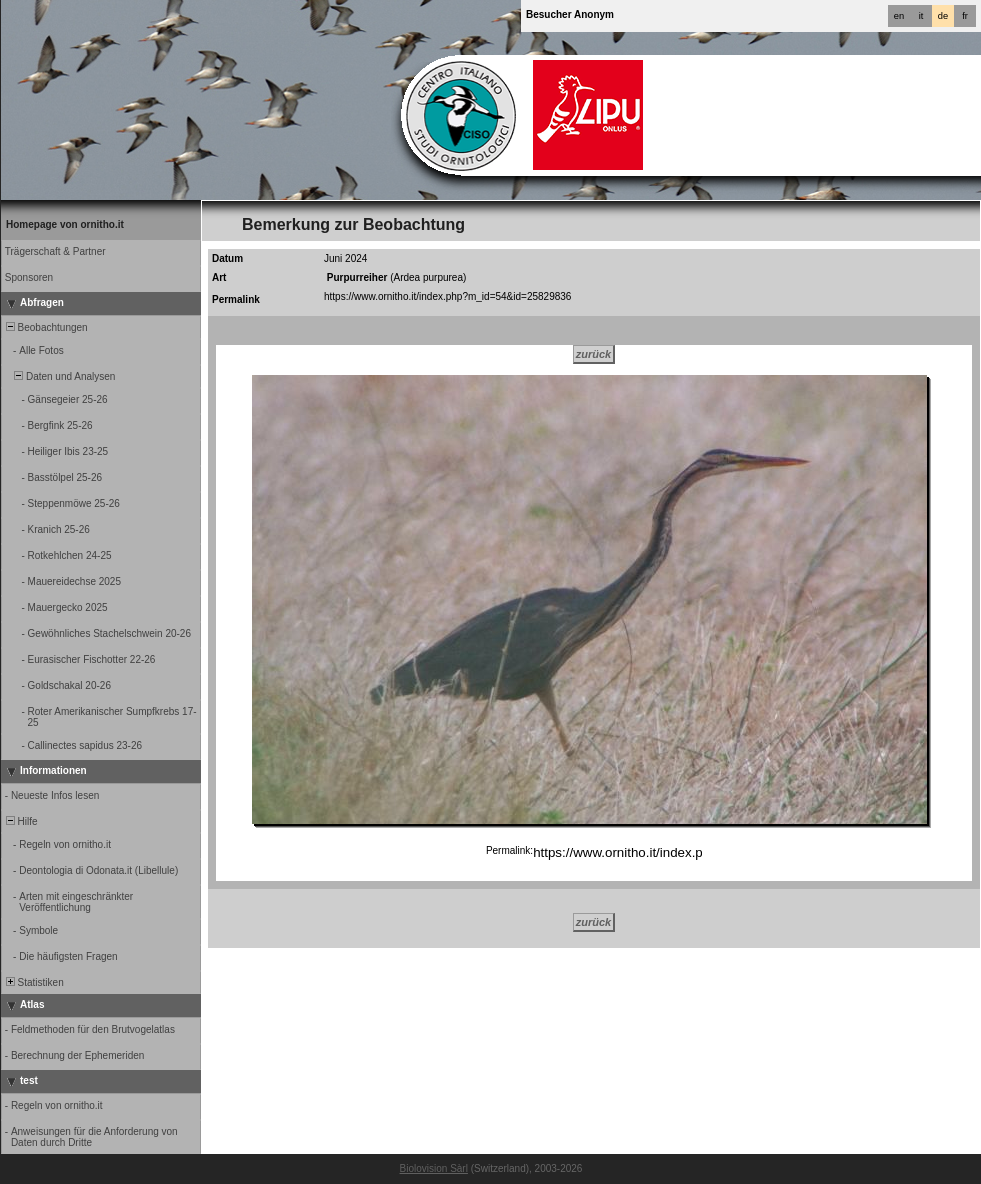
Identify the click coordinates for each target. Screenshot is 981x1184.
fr (965, 16)
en (899, 16)
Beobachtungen (45, 327)
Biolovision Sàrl (434, 1168)
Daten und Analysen (59, 376)
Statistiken (33, 982)
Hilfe (20, 821)
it (921, 16)
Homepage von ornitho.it (65, 224)
